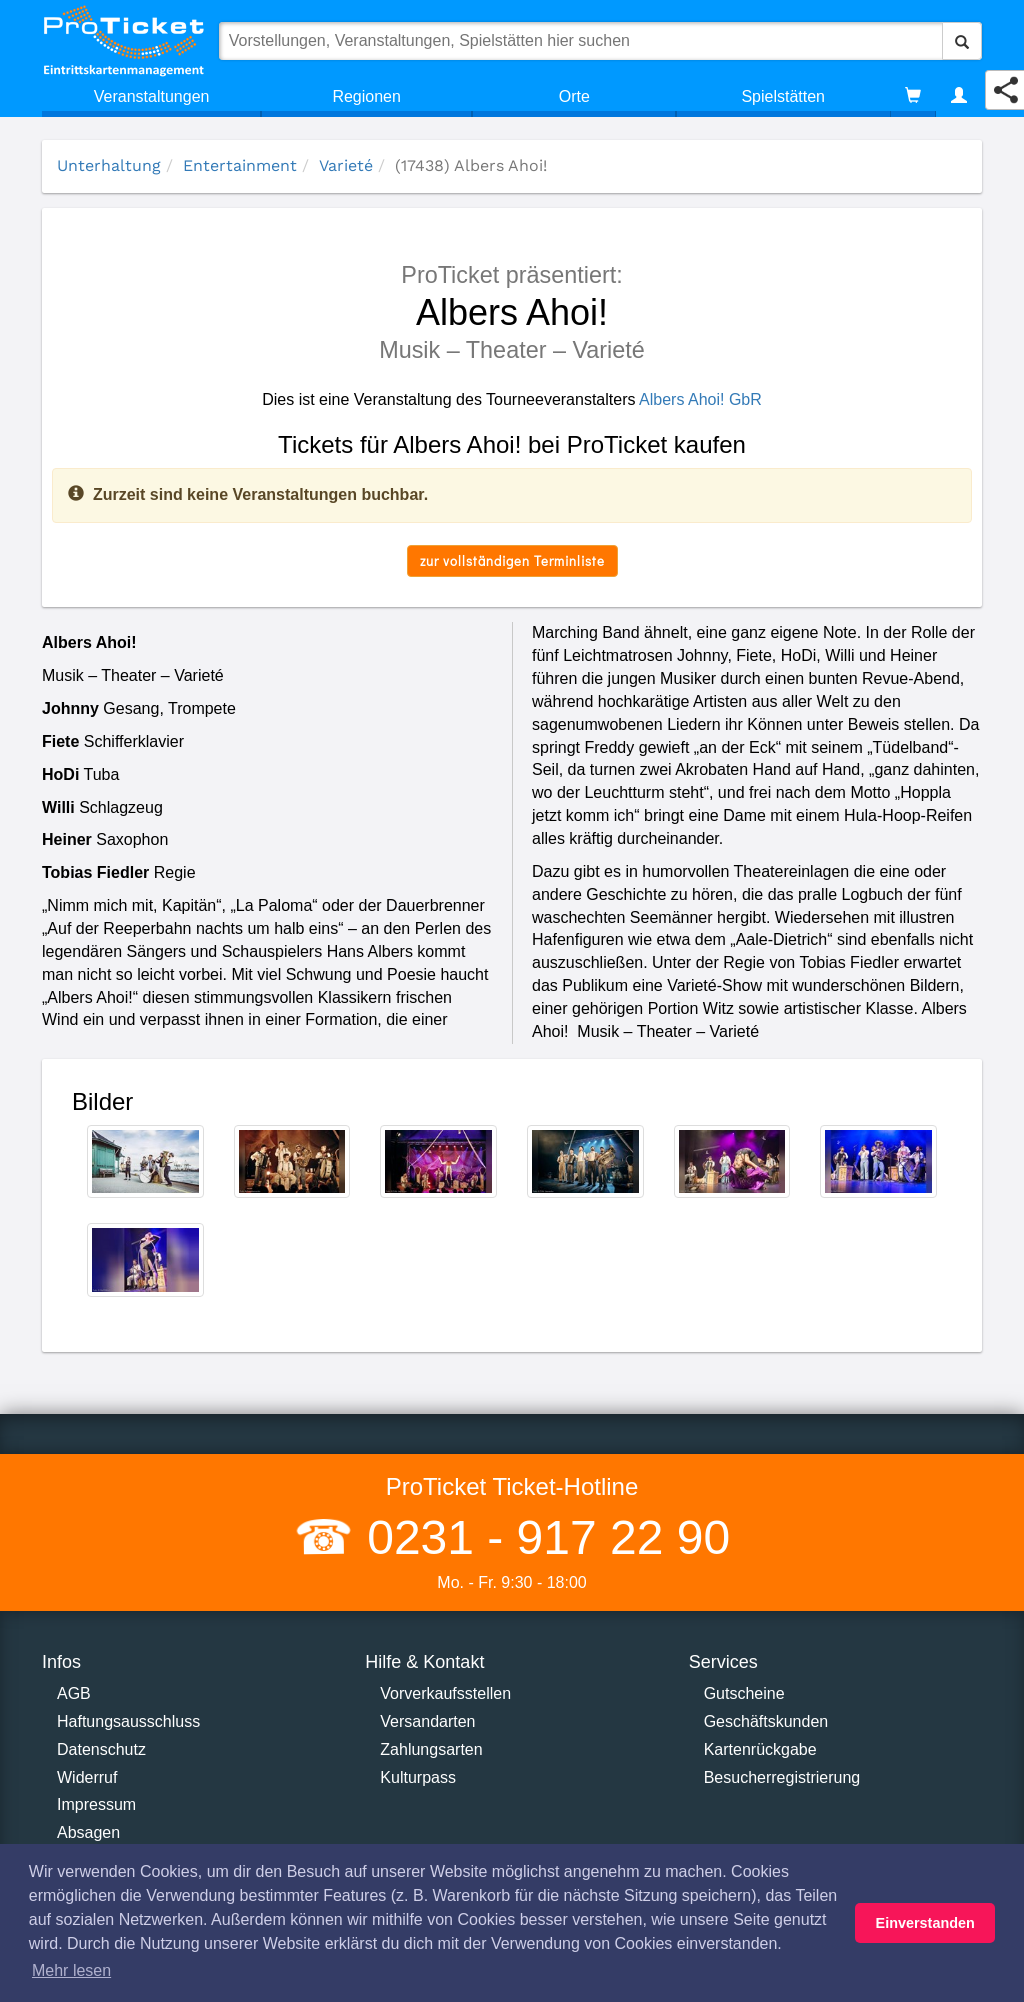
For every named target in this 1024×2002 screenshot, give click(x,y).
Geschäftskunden (766, 1721)
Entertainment (240, 165)
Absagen (88, 1832)
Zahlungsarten (431, 1749)
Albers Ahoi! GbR (700, 399)
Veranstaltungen (152, 96)
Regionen (366, 96)
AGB (74, 1693)
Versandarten (427, 1721)
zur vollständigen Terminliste (512, 560)
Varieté (346, 165)
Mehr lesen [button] (71, 1970)
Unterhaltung (109, 165)
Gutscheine (744, 1693)
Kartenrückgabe (760, 1749)
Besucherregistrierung (782, 1777)
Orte (574, 96)
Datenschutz (101, 1749)
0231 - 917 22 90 (542, 1537)
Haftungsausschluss (128, 1721)
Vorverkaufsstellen (445, 1693)
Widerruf (87, 1777)
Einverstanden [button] (925, 1923)
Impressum (96, 1804)
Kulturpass (418, 1777)
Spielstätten (783, 96)
